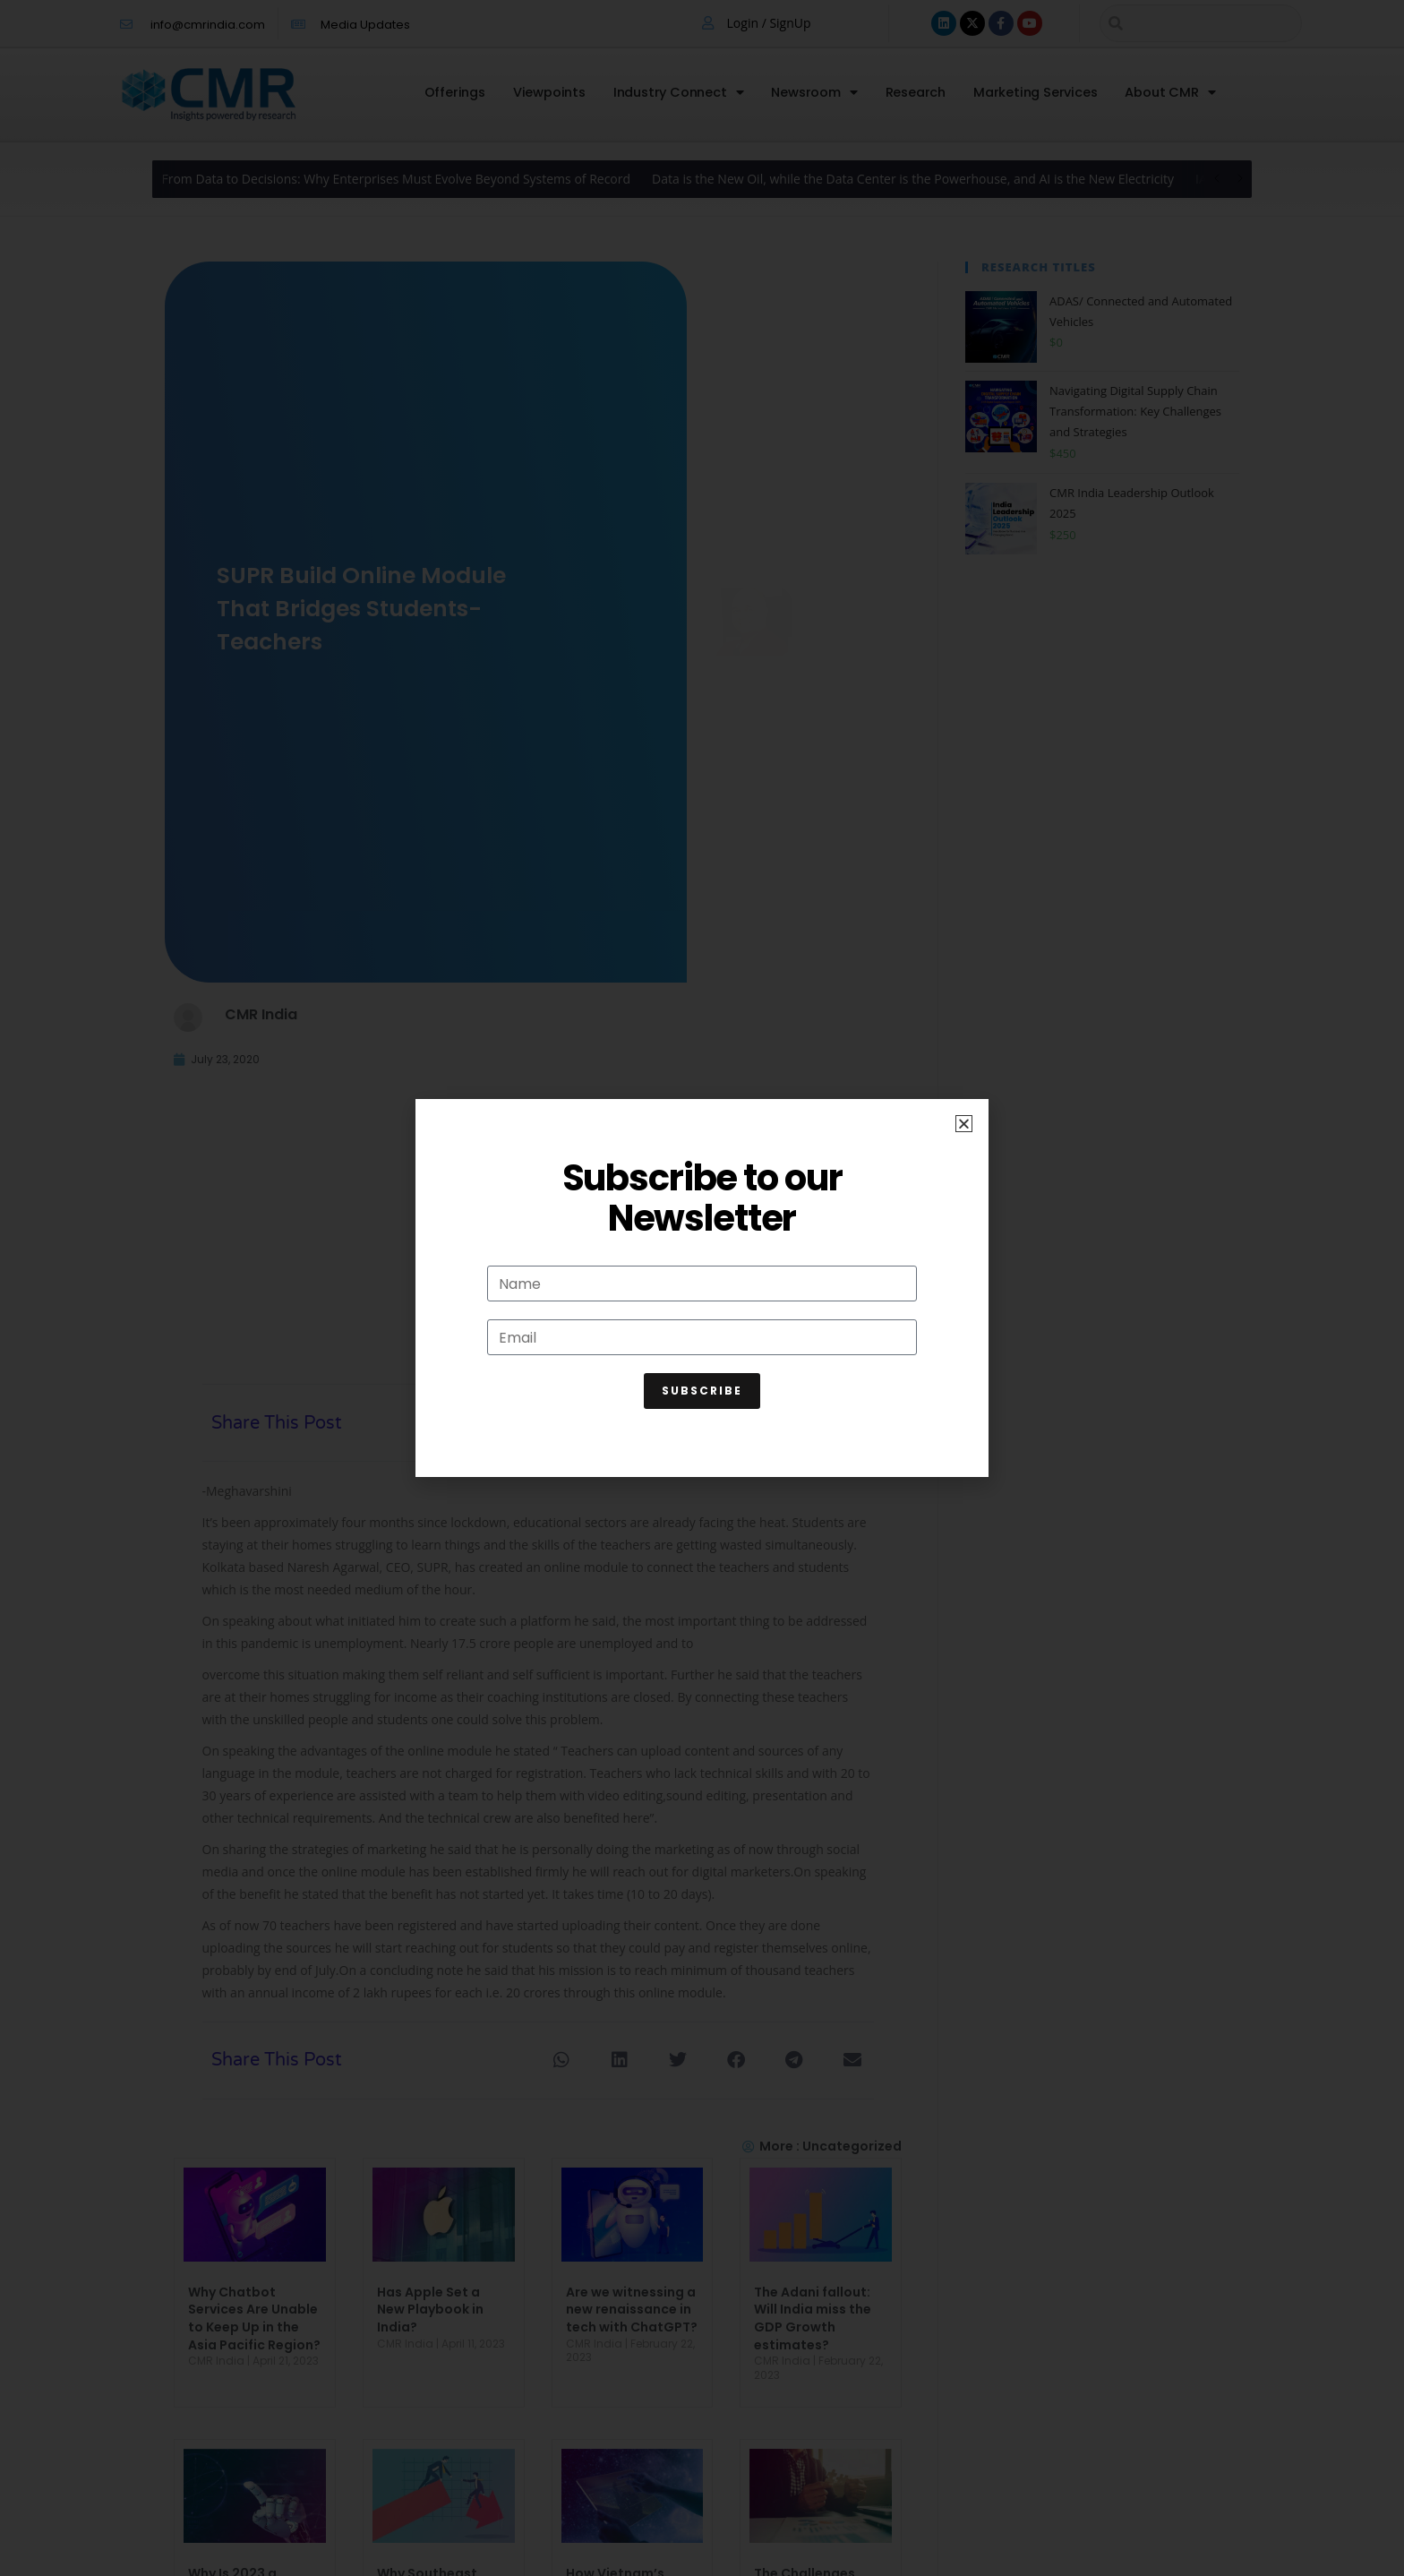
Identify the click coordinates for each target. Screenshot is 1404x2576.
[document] (702, 1288)
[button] (964, 1123)
